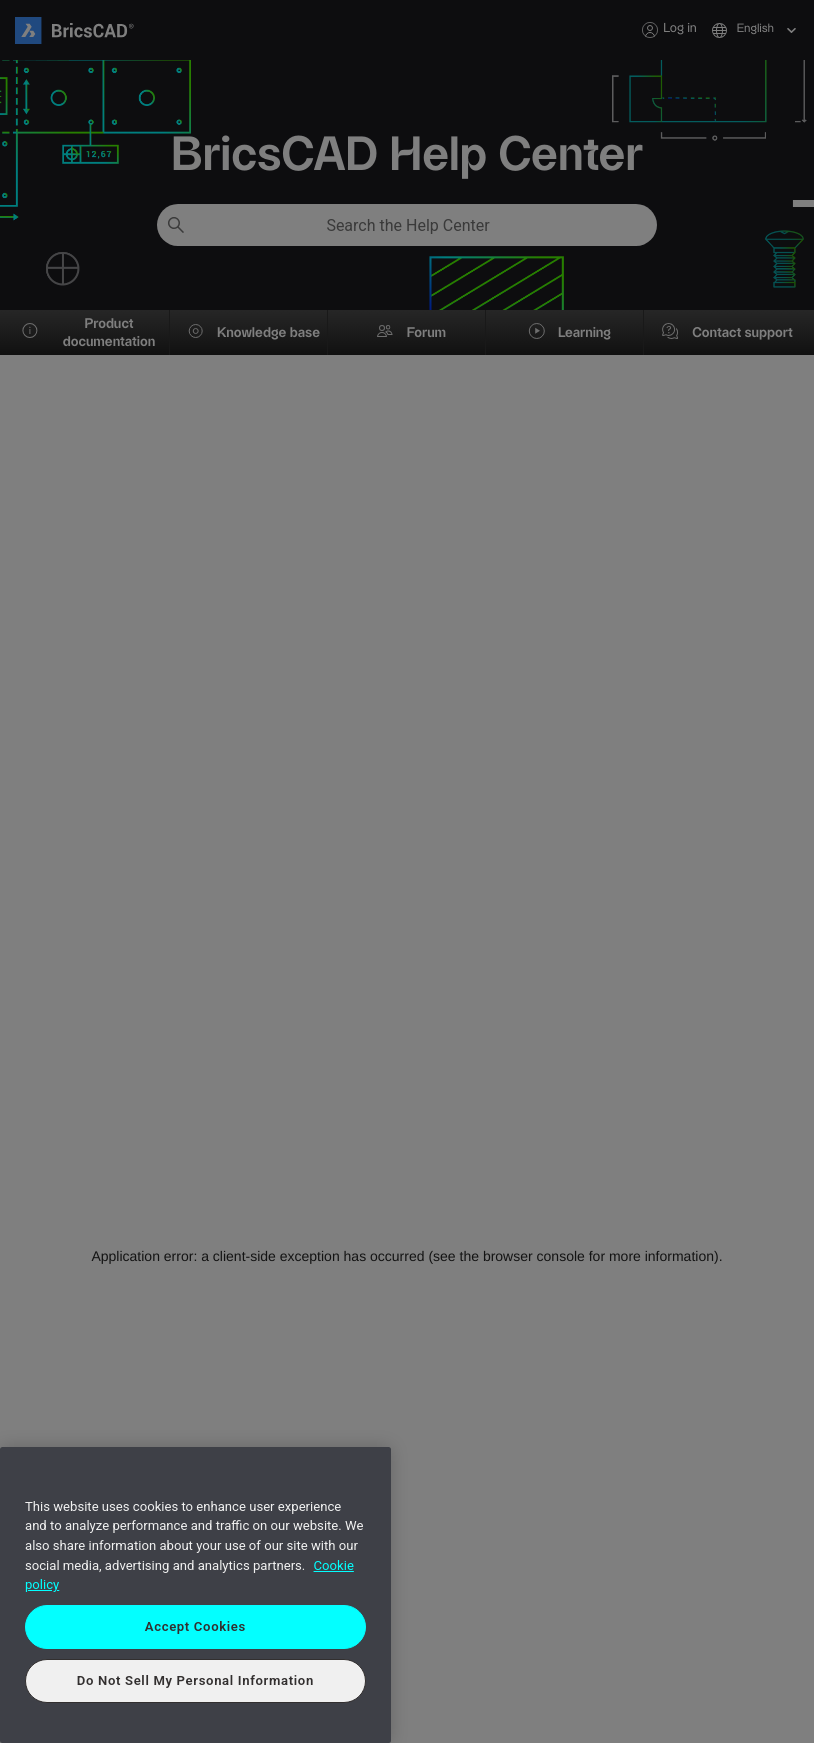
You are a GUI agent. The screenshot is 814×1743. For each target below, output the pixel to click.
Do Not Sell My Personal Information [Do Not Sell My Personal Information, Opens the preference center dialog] (195, 1680)
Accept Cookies (195, 1626)
